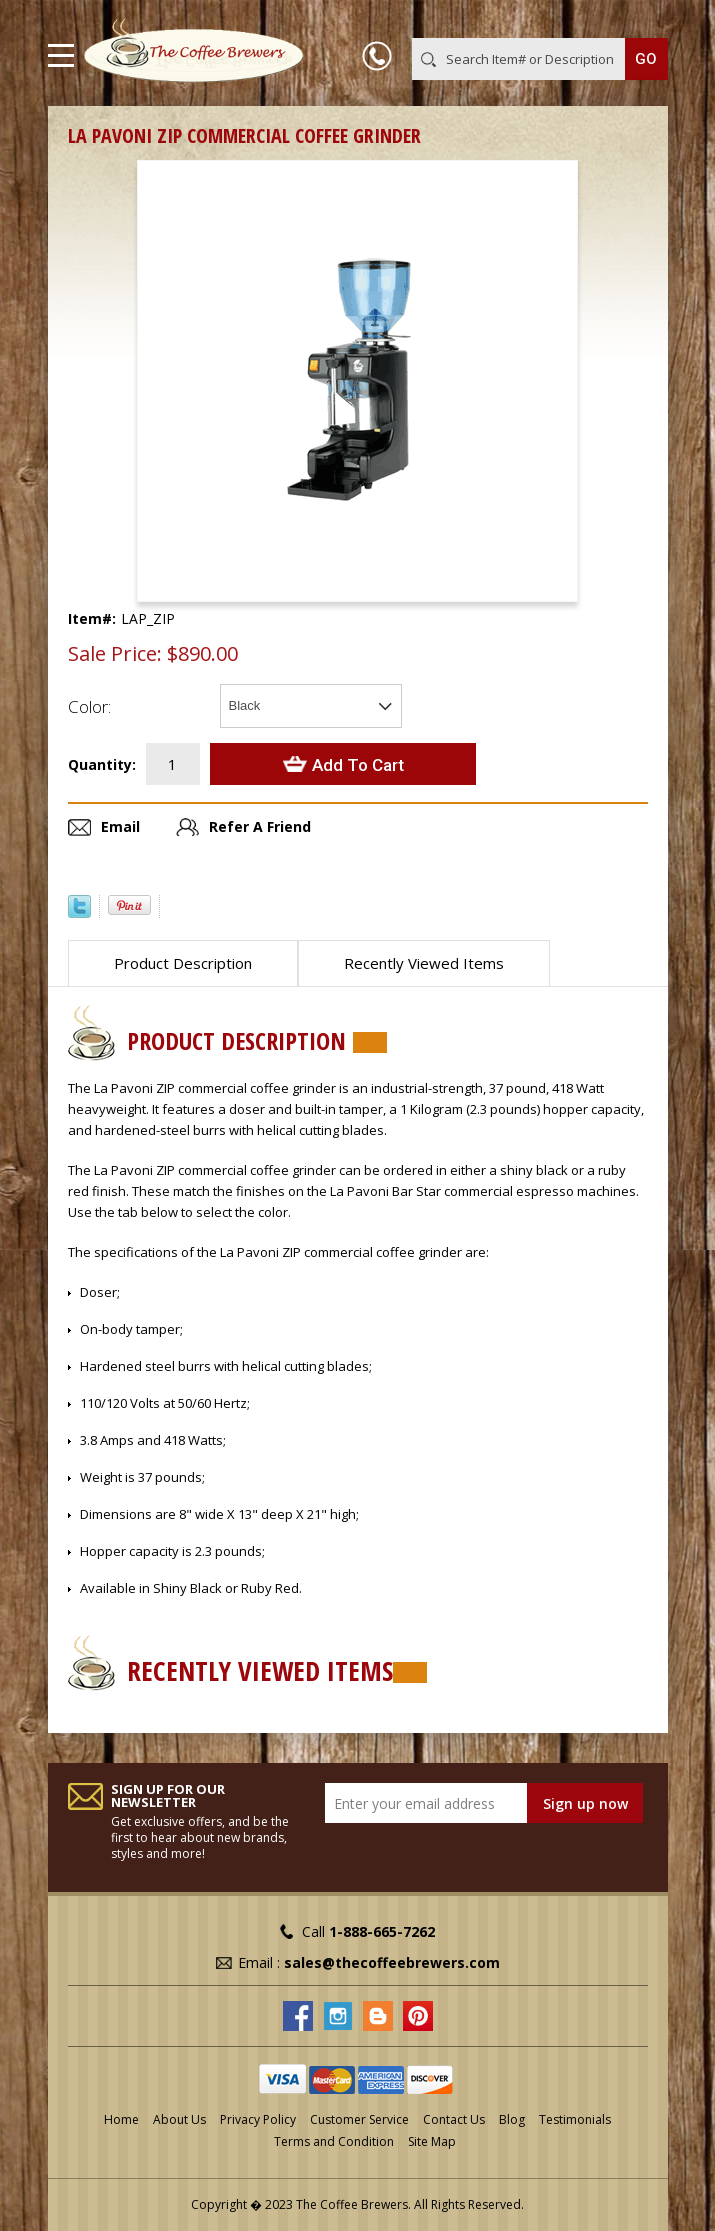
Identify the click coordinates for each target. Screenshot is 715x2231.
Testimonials (575, 2119)
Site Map (432, 2141)
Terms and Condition (334, 2141)
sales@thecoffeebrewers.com (392, 1962)
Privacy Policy (258, 2119)
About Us (179, 2119)
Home (121, 2119)
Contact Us (454, 2119)
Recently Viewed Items (424, 963)
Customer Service (359, 2119)
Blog (512, 2119)
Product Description (183, 963)
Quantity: (102, 764)
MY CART (639, 19)
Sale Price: (115, 654)
